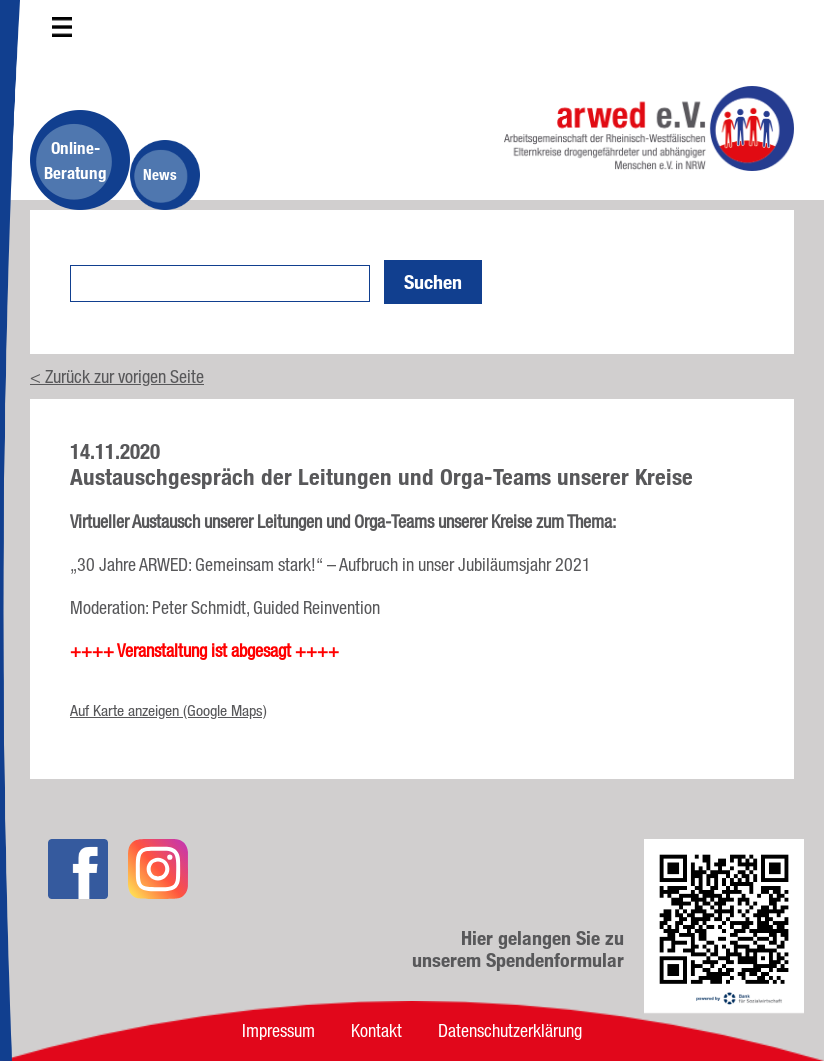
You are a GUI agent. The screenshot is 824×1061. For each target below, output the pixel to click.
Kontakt (376, 1030)
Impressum (278, 1030)
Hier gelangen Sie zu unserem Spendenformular (518, 949)
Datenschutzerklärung (510, 1030)
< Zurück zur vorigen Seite (117, 376)
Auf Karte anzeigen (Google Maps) (168, 710)
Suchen (433, 282)
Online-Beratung (75, 160)
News (160, 174)
